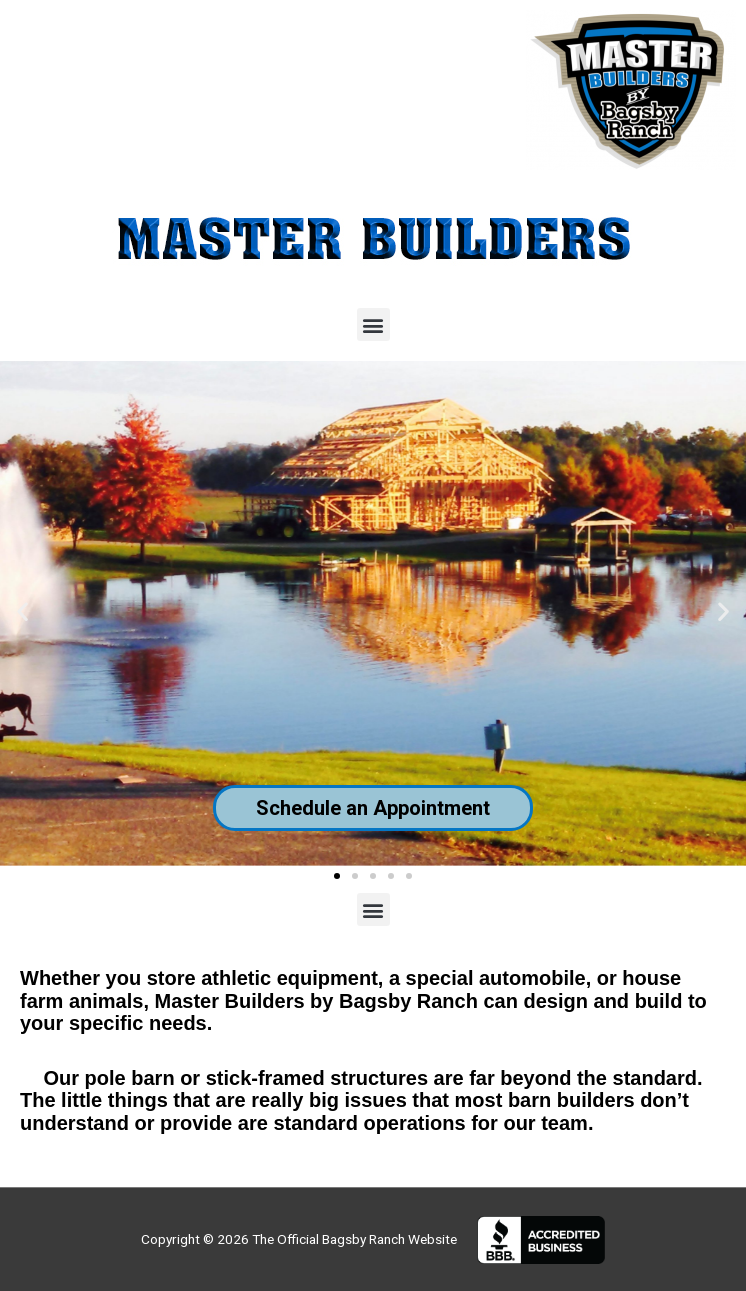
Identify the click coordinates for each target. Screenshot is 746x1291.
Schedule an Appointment (373, 808)
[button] (373, 324)
